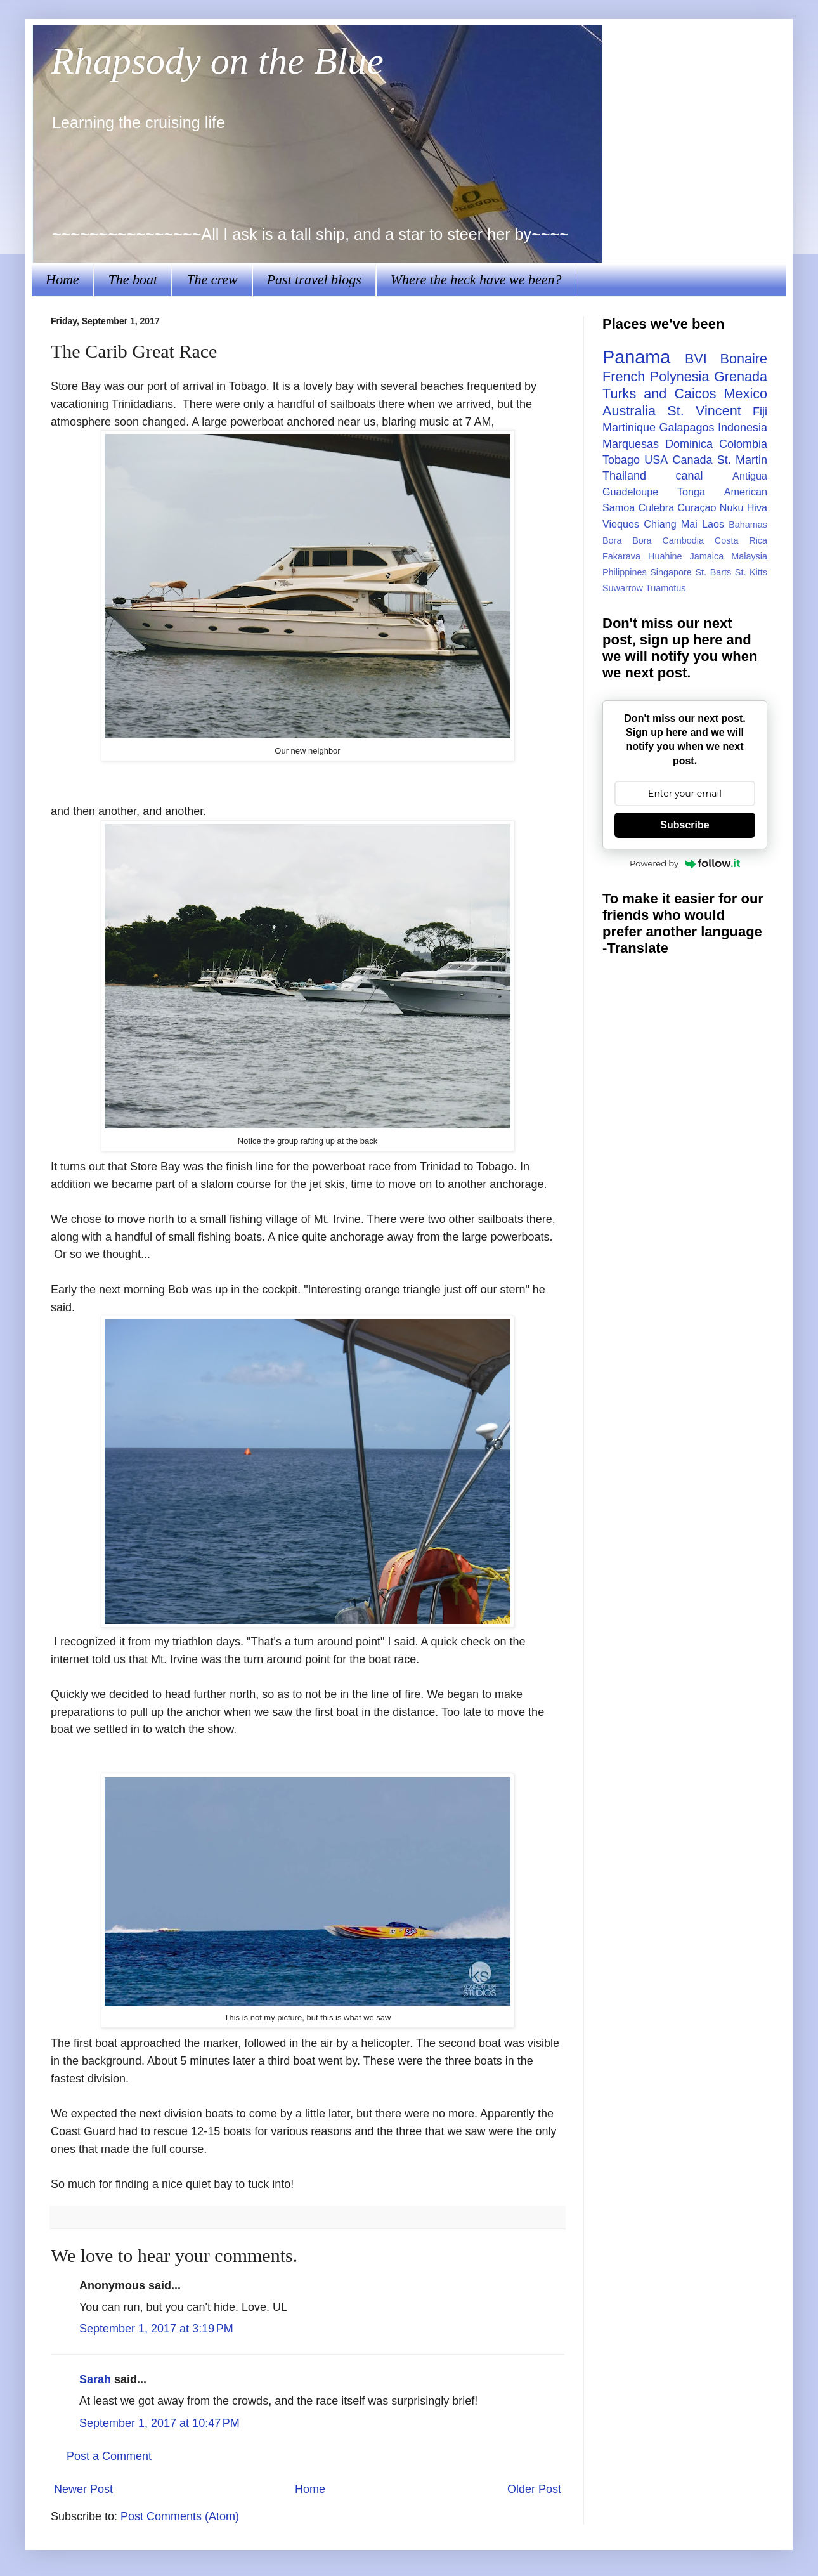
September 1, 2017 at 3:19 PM (156, 2328)
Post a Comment (109, 2456)
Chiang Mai (671, 524)
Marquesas (630, 444)
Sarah (95, 2379)
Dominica (689, 444)
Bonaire (743, 359)
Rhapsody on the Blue (217, 61)
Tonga (691, 491)
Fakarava (621, 556)
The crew (211, 279)
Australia (629, 411)
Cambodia (683, 540)
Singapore (671, 572)
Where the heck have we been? (476, 279)
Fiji (760, 411)
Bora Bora (627, 540)
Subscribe (684, 825)
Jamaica (707, 556)
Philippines (624, 572)
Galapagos (686, 427)
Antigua (749, 475)
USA (656, 460)
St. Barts (713, 572)
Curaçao (696, 507)
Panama (636, 357)
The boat (133, 279)
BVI (696, 359)
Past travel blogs (314, 279)
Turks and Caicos (659, 394)
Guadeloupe (630, 491)
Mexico (745, 394)
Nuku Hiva (743, 507)
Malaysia (749, 556)
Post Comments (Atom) (179, 2516)
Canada (692, 460)
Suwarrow (622, 588)
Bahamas (748, 525)
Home (62, 279)
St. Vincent (704, 411)
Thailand (624, 475)
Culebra (656, 507)
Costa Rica (741, 540)
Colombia (743, 444)
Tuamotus (665, 588)
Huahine (665, 556)
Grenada (740, 376)
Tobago (621, 460)
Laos (713, 524)
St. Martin (742, 460)
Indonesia (742, 427)
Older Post (534, 2489)
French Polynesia (655, 376)
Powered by (685, 863)
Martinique (629, 427)
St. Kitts (751, 572)
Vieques (620, 524)
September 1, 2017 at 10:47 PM (159, 2423)
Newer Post (83, 2489)
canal (689, 475)
